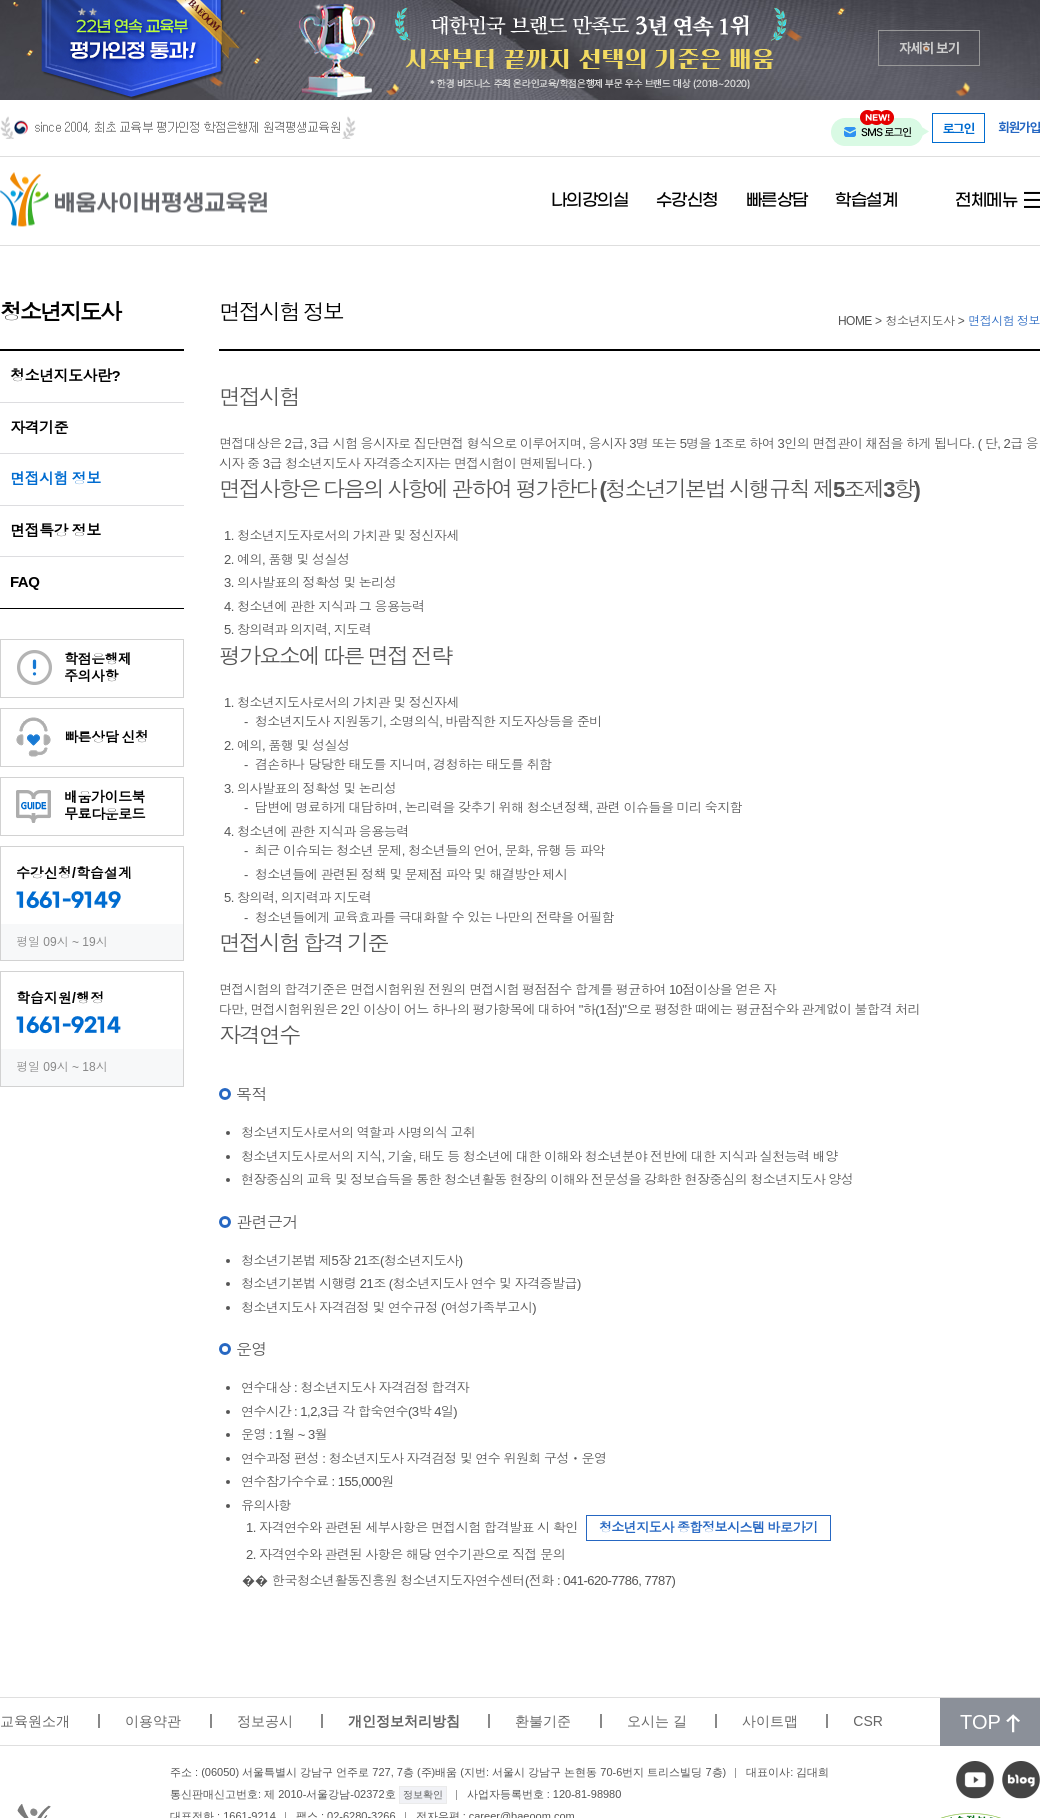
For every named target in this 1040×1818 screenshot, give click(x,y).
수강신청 (687, 201)
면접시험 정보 (55, 478)
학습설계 (866, 201)
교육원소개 (35, 1721)
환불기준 (543, 1721)
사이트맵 (770, 1721)
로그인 (959, 128)
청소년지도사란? (65, 375)
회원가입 (1019, 127)
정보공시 (265, 1721)
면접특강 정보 (55, 530)
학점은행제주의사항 (98, 667)
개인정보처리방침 (404, 1721)
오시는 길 (657, 1721)
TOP (990, 1722)
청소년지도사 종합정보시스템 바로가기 (708, 1527)
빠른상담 (777, 201)
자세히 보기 (929, 47)
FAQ (24, 581)
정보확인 (423, 1794)
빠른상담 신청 (106, 737)
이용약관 (153, 1721)
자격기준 (39, 427)
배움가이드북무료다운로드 (104, 805)
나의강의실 (590, 201)
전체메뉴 (986, 201)
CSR (868, 1721)
